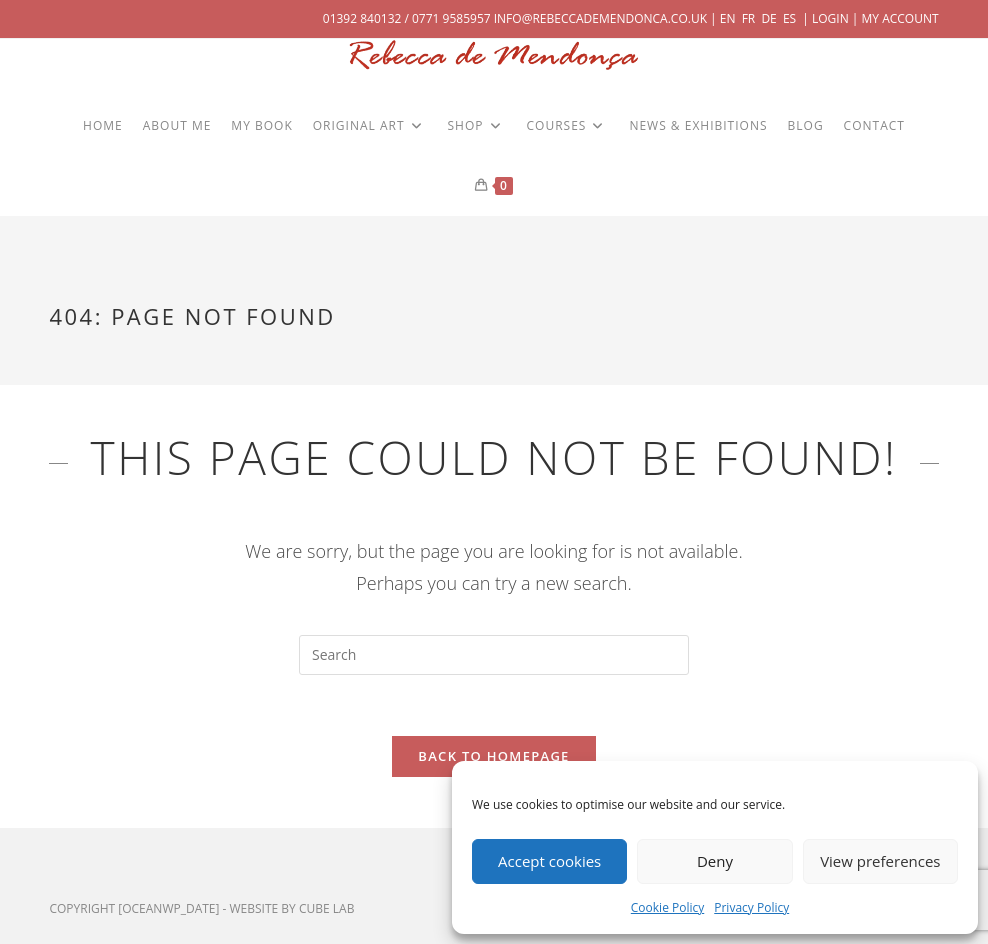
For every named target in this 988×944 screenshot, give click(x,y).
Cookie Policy (667, 907)
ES (789, 18)
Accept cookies (549, 861)
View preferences (880, 861)
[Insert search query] (494, 655)
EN (728, 18)
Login (830, 18)
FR (749, 18)
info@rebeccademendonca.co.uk (600, 18)
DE (768, 18)
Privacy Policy (751, 907)
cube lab (326, 908)
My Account (900, 18)
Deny (715, 861)
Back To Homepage (493, 756)
